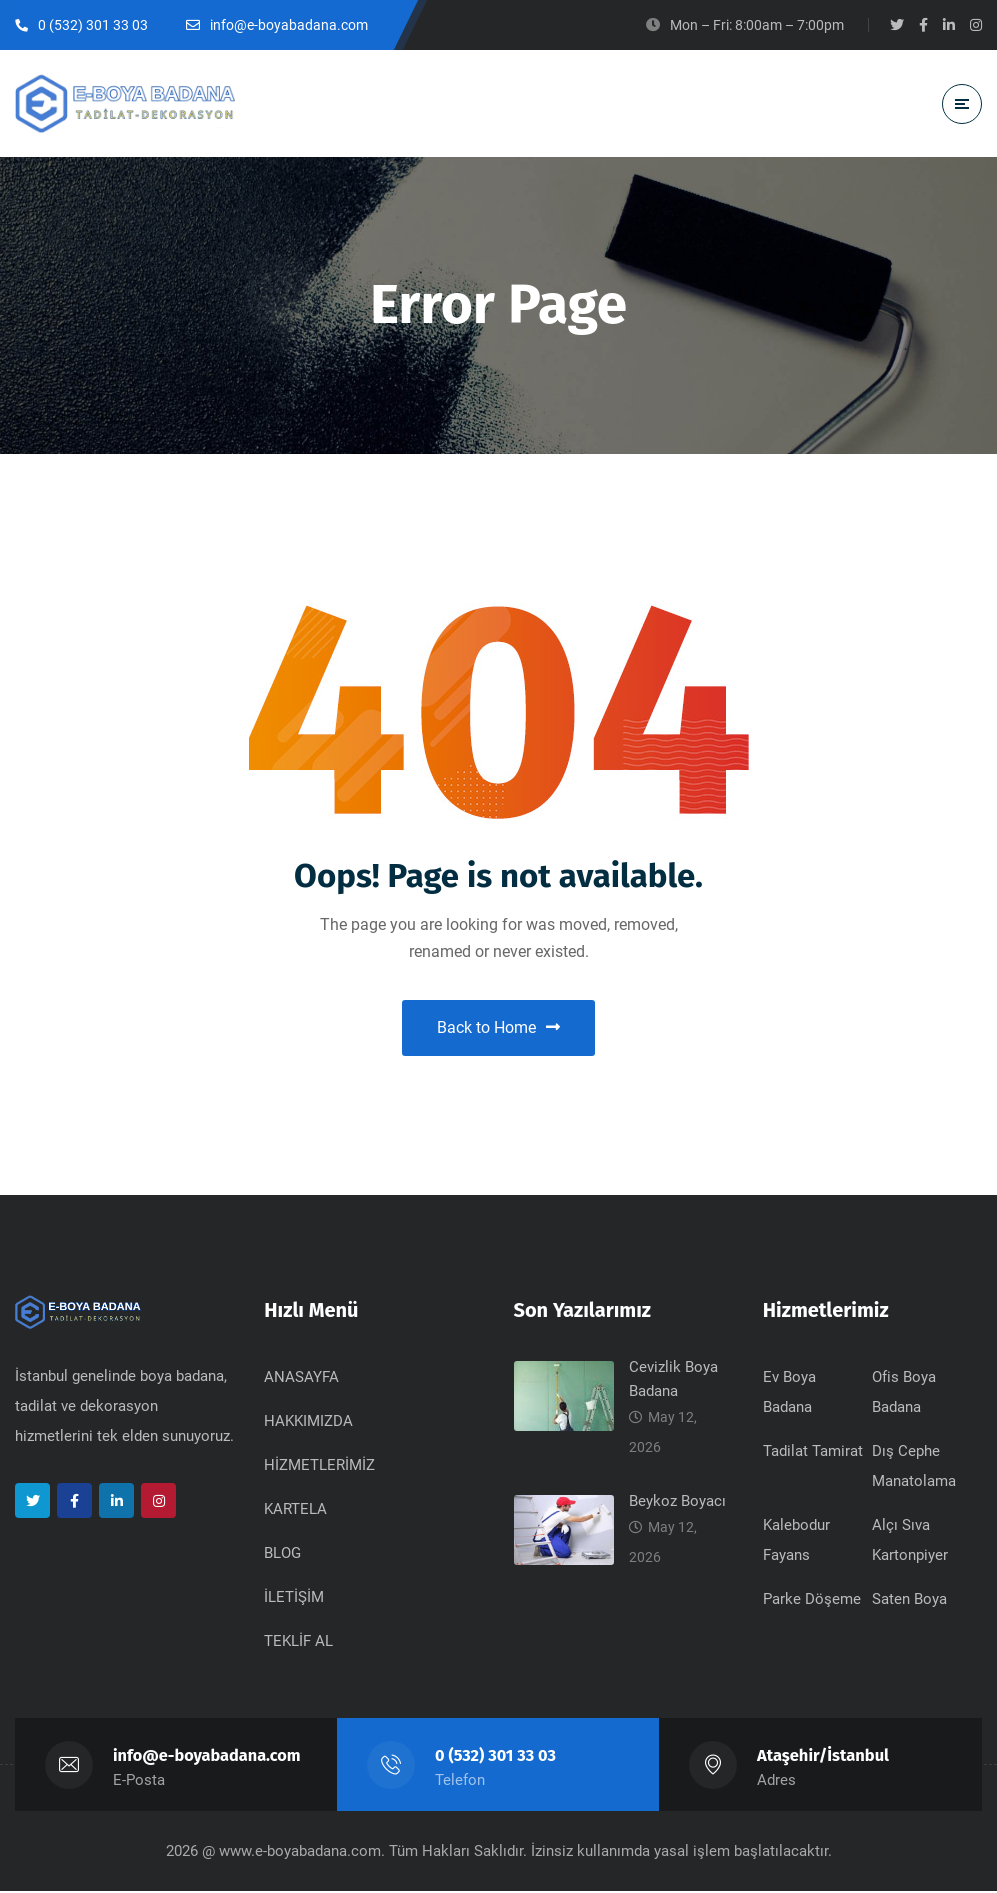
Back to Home (498, 1028)
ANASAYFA (301, 1379)
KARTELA (295, 1511)
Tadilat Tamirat (813, 1453)
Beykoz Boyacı (677, 1503)
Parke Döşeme (812, 1601)
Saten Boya (909, 1601)
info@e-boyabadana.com (208, 1757)
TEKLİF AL (298, 1643)
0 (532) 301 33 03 (496, 1757)
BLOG (282, 1555)
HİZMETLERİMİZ (319, 1467)
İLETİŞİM (294, 1599)
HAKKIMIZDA (308, 1423)
